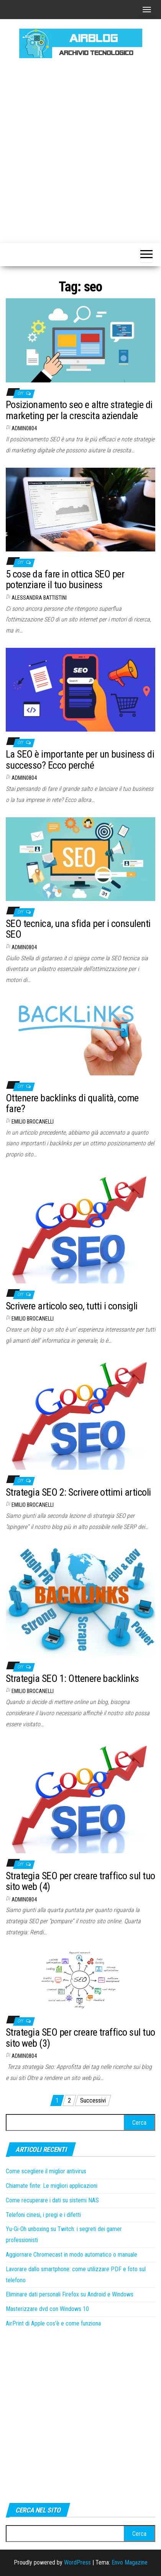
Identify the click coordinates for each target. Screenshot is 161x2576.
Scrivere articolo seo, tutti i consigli (72, 1306)
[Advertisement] (80, 149)
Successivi (93, 2100)
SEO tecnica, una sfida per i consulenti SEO (78, 929)
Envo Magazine (130, 2562)
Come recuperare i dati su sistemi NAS (52, 2200)
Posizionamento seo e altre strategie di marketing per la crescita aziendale (79, 410)
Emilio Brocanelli (33, 1122)
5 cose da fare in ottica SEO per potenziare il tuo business (65, 579)
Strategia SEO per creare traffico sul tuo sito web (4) (80, 1881)
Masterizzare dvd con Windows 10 (47, 2309)
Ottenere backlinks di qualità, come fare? (72, 1103)
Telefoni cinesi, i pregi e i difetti (43, 2214)
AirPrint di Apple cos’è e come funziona (53, 2323)
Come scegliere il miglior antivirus (46, 2171)
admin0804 (24, 428)
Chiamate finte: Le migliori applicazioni (51, 2185)
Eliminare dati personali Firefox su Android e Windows (69, 2294)
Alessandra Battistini (39, 598)
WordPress (77, 2562)
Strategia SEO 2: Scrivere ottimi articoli (78, 1492)
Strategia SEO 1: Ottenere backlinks (72, 1678)
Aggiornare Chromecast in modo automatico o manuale (71, 2254)
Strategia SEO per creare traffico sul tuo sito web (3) (80, 2037)
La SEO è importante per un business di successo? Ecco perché (80, 759)
